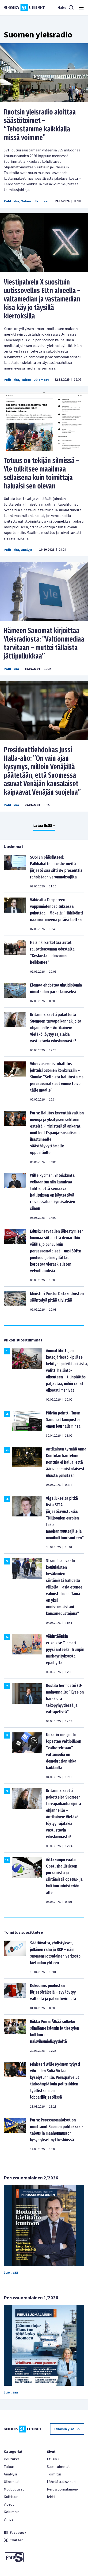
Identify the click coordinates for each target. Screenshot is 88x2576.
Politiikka (11, 201)
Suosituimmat (58, 2466)
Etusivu (53, 2459)
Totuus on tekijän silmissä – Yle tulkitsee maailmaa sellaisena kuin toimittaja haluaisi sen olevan (41, 473)
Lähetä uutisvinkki (61, 2481)
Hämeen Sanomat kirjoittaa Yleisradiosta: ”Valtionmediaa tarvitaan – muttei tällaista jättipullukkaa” (44, 643)
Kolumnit (11, 2512)
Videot (9, 2504)
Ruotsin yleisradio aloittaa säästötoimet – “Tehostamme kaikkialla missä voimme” (40, 125)
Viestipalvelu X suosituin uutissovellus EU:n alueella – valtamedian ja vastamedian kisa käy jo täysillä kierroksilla (42, 299)
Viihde (8, 2519)
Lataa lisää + (44, 825)
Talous (26, 201)
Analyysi (27, 550)
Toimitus (54, 2474)
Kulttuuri (11, 2496)
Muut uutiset (14, 2489)
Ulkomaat (41, 201)
